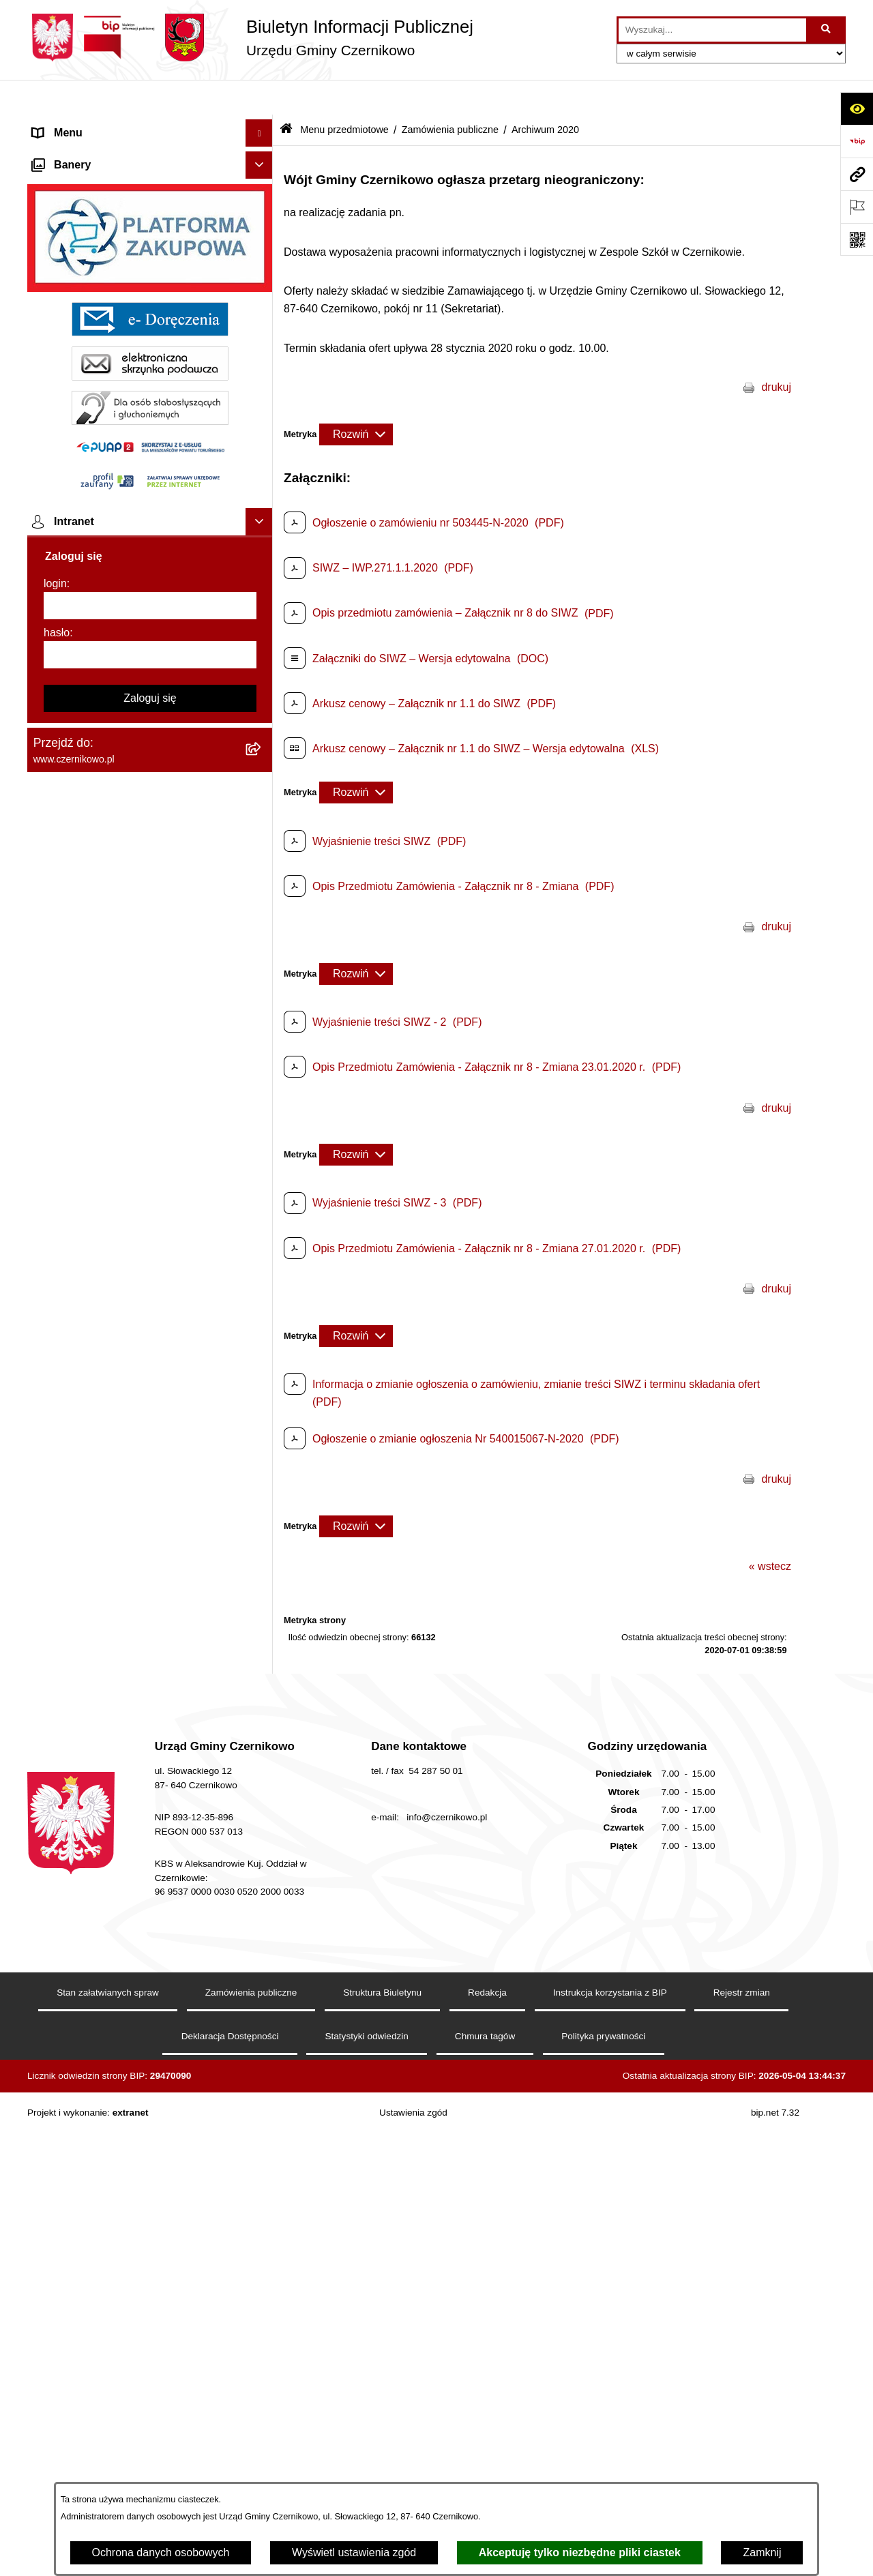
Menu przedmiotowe (82, 152)
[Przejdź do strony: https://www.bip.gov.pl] (856, 141)
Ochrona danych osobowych (161, 2552)
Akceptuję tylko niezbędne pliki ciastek (580, 2552)
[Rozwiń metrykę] (356, 399)
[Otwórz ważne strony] (856, 206)
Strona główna (67, 125)
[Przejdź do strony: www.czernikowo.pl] (856, 174)
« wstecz (770, 1531)
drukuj (776, 351)
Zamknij (762, 2552)
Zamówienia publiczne (450, 94)
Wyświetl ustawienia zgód (354, 2552)
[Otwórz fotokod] (856, 239)
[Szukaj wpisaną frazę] (827, 30)
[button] (262, 126)
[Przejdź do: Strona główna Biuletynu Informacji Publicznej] (286, 95)
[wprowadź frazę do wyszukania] (712, 30)
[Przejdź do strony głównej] (250, 37)
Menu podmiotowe (77, 2366)
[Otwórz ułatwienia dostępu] (856, 108)
